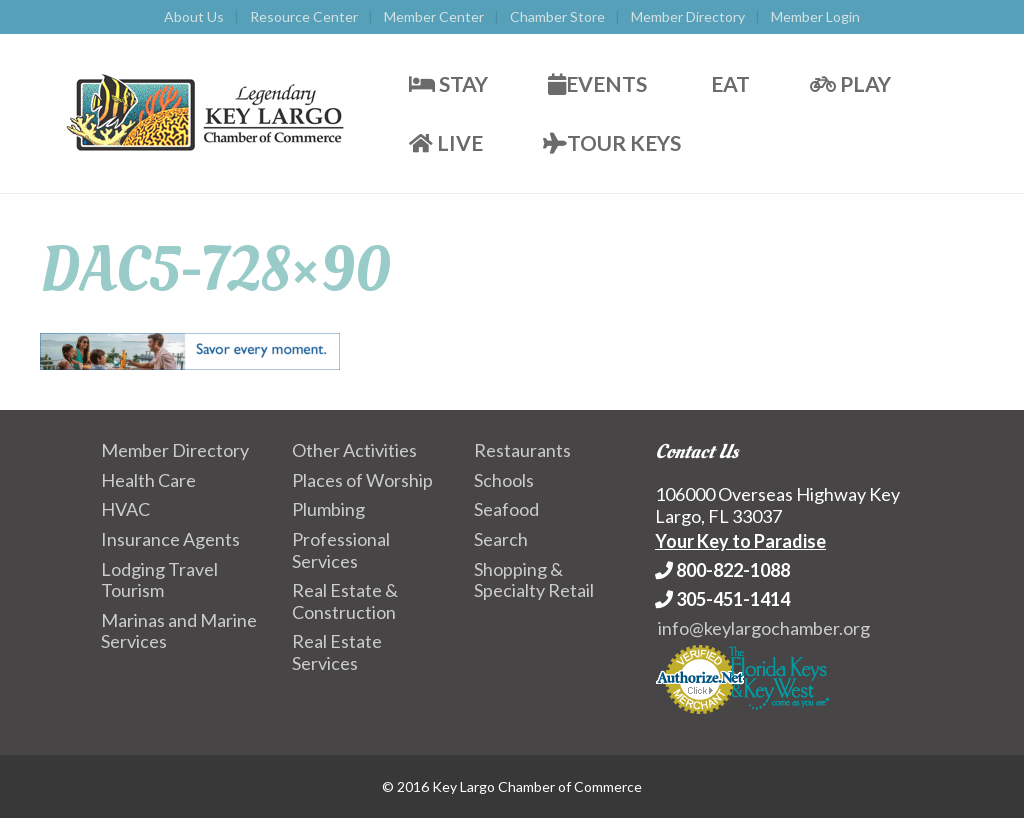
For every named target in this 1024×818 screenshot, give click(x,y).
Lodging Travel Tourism (159, 580)
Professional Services (341, 550)
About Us (194, 16)
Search (501, 539)
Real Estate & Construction (345, 601)
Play (850, 83)
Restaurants (522, 450)
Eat (728, 83)
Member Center (434, 16)
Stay (448, 83)
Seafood (506, 509)
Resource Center (304, 16)
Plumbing (328, 509)
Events (597, 83)
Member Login (815, 16)
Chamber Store (557, 16)
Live (446, 142)
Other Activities (354, 450)
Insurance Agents (170, 539)
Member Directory (688, 16)
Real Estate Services (337, 652)
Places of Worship (362, 480)
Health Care (148, 480)
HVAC (125, 509)
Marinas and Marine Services (179, 631)
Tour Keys (612, 142)
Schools (504, 480)
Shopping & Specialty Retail (534, 580)
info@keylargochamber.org (764, 628)
